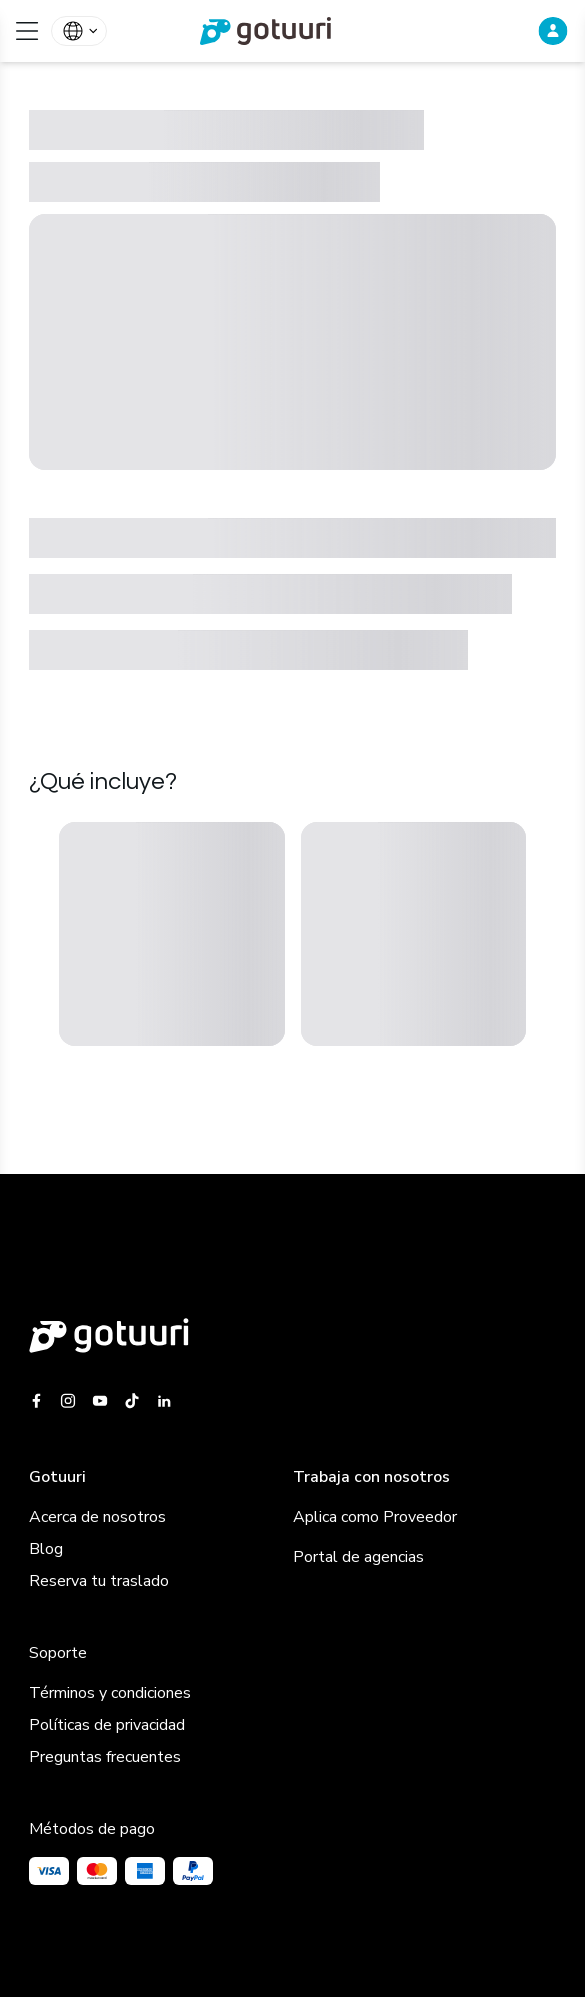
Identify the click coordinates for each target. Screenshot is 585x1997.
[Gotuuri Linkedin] (164, 1401)
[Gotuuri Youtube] (100, 1401)
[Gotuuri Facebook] (40, 1401)
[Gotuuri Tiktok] (132, 1401)
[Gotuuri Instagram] (68, 1401)
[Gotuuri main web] (292, 1335)
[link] (292, 31)
